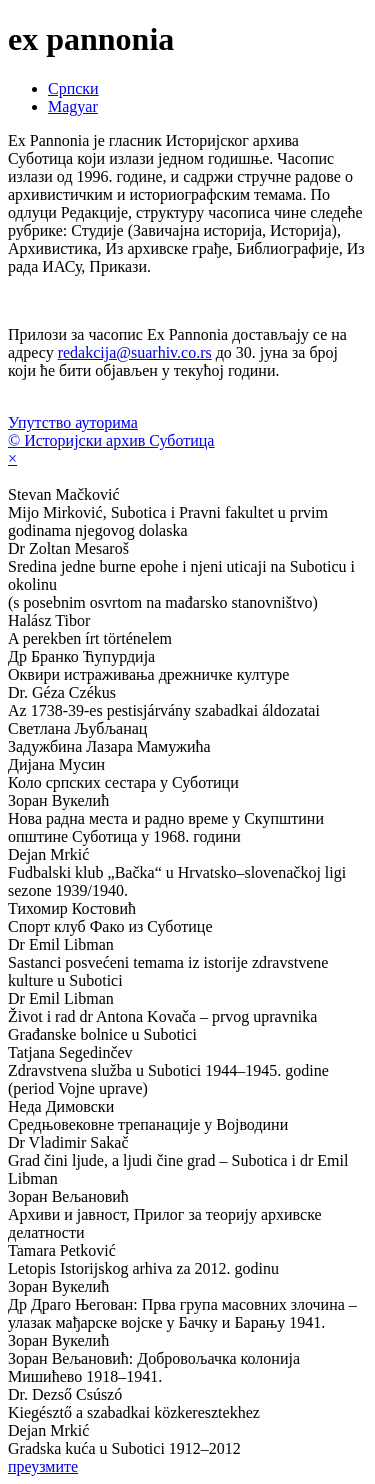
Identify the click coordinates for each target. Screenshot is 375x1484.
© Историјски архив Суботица (111, 440)
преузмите (43, 1466)
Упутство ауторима (73, 422)
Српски (73, 88)
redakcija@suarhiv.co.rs (135, 352)
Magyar (73, 106)
